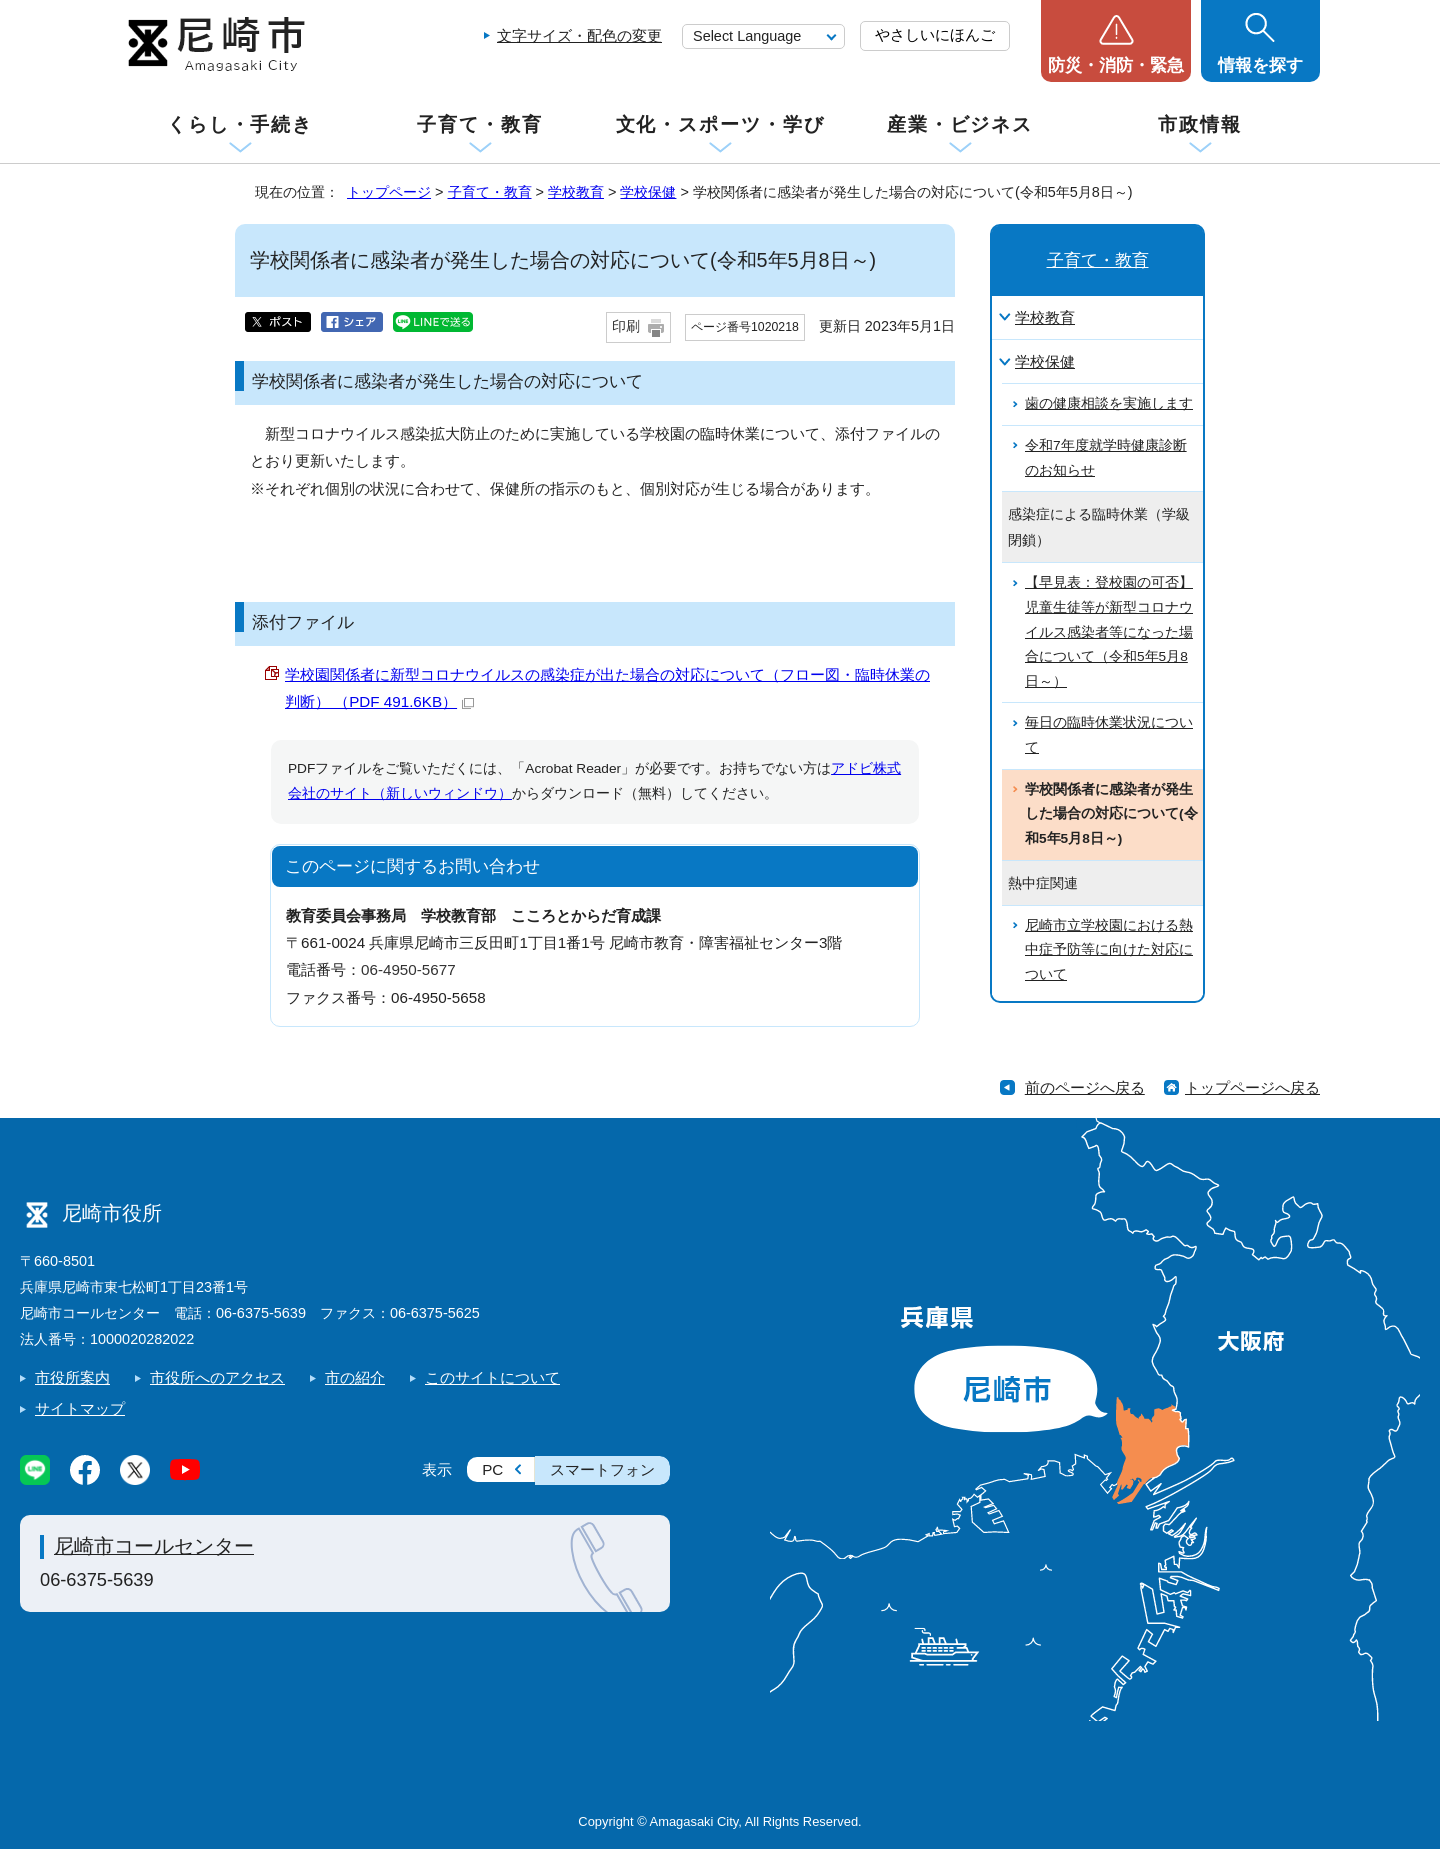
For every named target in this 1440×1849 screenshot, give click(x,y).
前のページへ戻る (1085, 1087)
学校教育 (576, 192)
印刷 (626, 326)
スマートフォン (602, 1469)
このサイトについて (492, 1377)
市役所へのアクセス (217, 1377)
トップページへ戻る (1252, 1087)
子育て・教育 (479, 124)
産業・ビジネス (960, 124)
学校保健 (648, 192)
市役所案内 (72, 1377)
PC (492, 1469)
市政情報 (1200, 124)
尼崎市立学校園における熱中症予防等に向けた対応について (1109, 950)
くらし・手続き (240, 124)
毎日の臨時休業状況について (1109, 735)
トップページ (389, 192)
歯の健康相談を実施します (1109, 403)
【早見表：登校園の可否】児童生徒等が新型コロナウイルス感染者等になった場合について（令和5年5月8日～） (1109, 632)
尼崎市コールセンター (154, 1546)
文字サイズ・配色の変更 (579, 35)
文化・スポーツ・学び (720, 124)
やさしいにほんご (935, 34)
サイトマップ (80, 1408)
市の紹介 (355, 1377)
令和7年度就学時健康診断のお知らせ (1106, 458)
